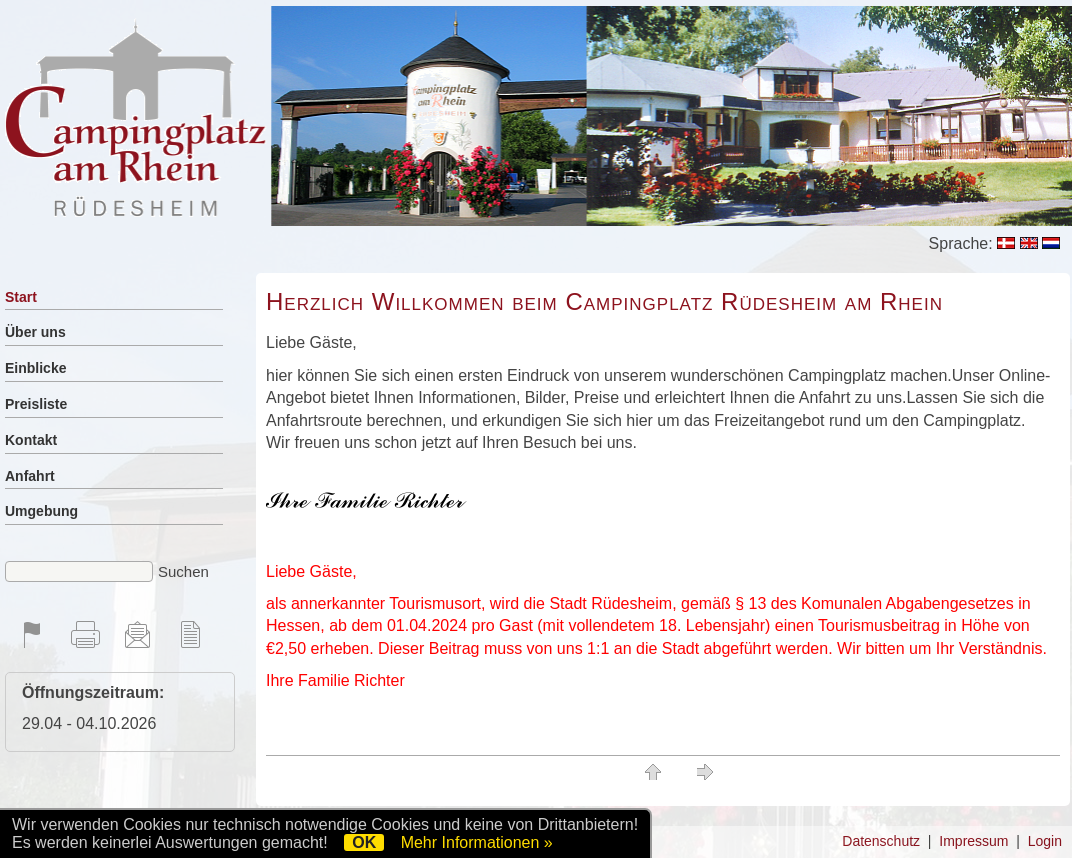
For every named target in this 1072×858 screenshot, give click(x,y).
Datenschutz (881, 841)
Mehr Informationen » (477, 842)
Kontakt (31, 440)
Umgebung (41, 511)
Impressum (973, 841)
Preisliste (36, 404)
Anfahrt (30, 476)
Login (1045, 841)
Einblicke (35, 368)
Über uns (35, 332)
